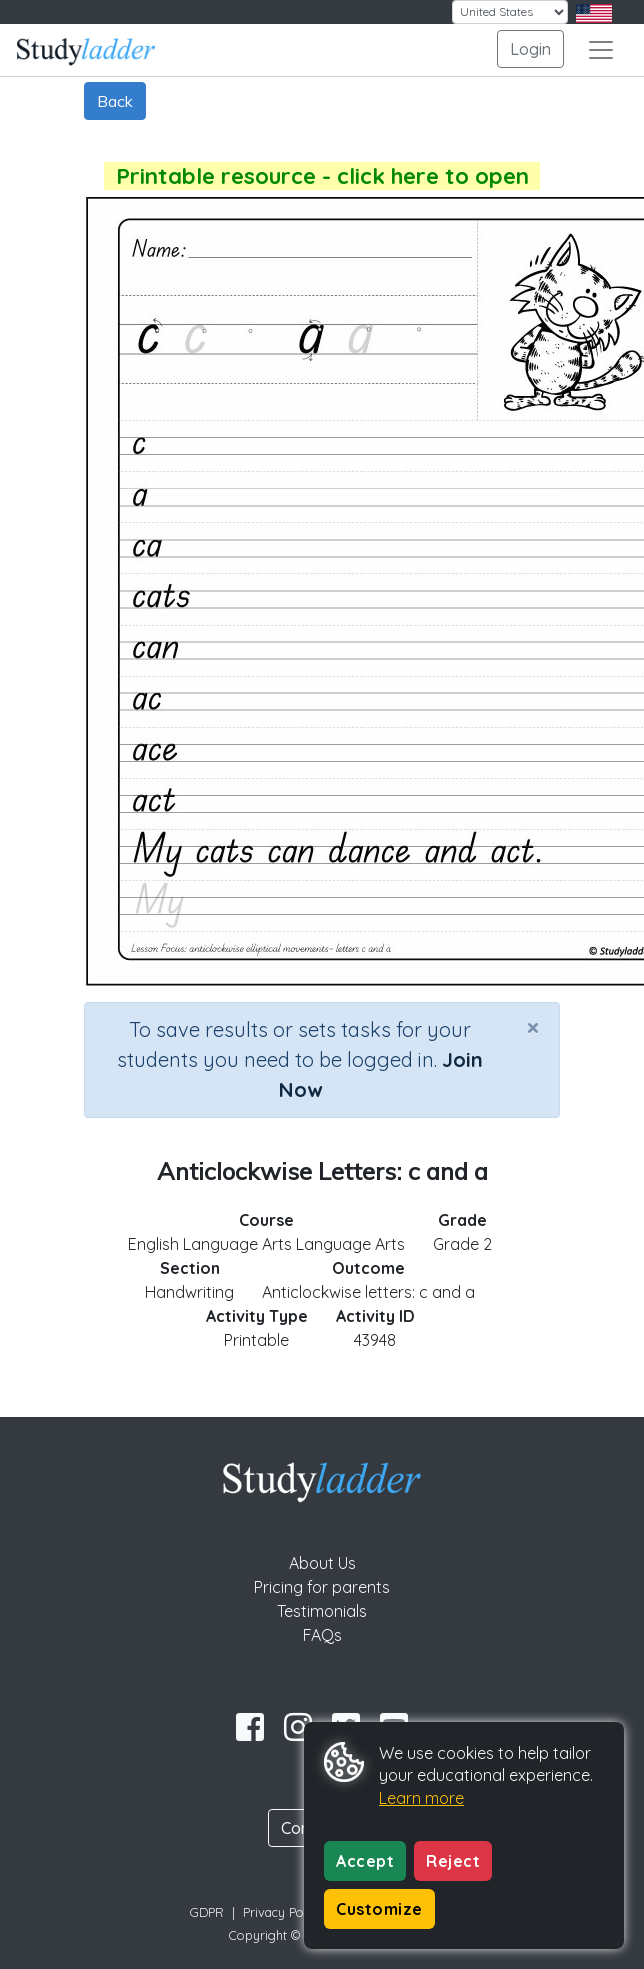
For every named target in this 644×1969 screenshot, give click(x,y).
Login (530, 49)
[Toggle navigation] (601, 50)
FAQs (322, 1635)
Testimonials (322, 1611)
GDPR (207, 1912)
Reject (453, 1861)
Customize (379, 1909)
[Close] (533, 1027)
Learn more (421, 1798)
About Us (322, 1563)
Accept (365, 1861)
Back (115, 101)
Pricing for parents (322, 1587)
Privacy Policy (283, 1912)
